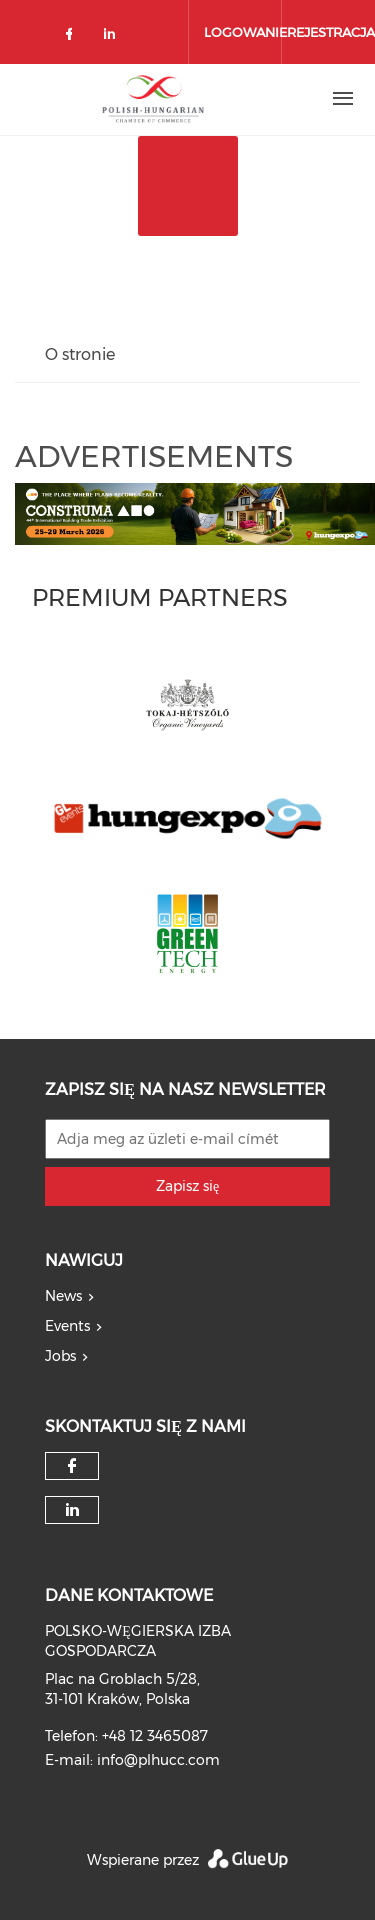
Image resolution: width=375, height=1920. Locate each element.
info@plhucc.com (158, 1760)
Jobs (60, 1356)
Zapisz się (187, 1186)
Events (67, 1326)
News (63, 1296)
